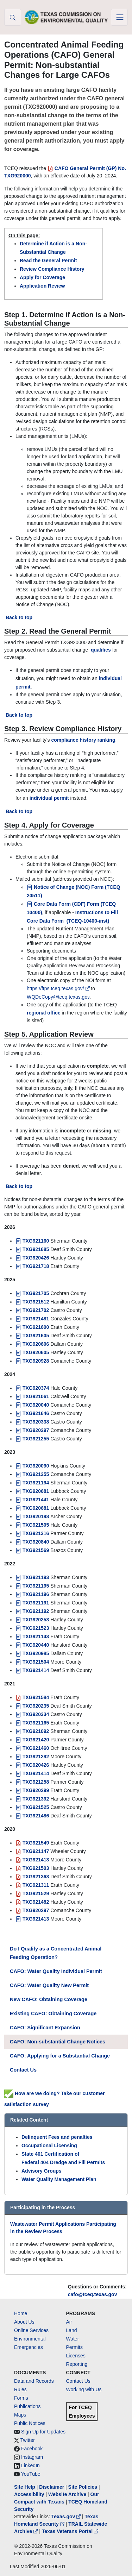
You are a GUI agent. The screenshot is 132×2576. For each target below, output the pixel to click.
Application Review (42, 286)
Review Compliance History (52, 269)
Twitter (27, 2440)
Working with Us (84, 2389)
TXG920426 (32, 1258)
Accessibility (30, 2494)
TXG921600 (32, 1327)
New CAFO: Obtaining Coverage (48, 1999)
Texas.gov (66, 2516)
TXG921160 (32, 1241)
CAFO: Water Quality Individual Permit (56, 1971)
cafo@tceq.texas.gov (92, 2294)
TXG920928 (32, 1361)
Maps (20, 2415)
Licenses (76, 2355)
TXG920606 (32, 1344)
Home (20, 2313)
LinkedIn (30, 2465)
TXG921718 (32, 1266)
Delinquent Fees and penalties (57, 2137)
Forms (21, 2398)
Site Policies (82, 2487)
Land (71, 2330)
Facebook (32, 2448)
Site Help (24, 2487)
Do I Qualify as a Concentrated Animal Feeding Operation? (55, 1953)
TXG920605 (32, 1352)
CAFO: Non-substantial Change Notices (57, 2041)
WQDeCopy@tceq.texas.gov (58, 997)
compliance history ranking (83, 740)
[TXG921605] (32, 1335)
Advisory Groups (41, 2171)
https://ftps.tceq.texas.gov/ (59, 988)
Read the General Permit (48, 260)
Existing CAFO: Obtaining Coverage (53, 2013)
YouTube (30, 2474)
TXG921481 (32, 1318)
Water (72, 2339)
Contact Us (23, 2070)
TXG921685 (32, 1249)
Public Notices (29, 2423)
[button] (12, 17)
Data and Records (34, 2381)
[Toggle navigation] (119, 17)
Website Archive (67, 2494)
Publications (27, 2406)
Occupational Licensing (49, 2145)
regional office (44, 1013)
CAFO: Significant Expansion (45, 2027)
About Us (24, 2322)
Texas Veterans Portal (70, 2531)
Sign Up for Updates (43, 2431)
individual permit (49, 798)
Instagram (32, 2457)
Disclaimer (51, 2487)
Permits (74, 2347)
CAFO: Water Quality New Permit (49, 1985)
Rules (20, 2389)
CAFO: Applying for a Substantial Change (60, 2056)
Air (69, 2322)
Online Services (31, 2330)
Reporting (77, 2364)
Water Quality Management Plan (58, 2179)
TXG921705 (32, 1293)
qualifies (100, 650)
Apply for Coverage (42, 277)
